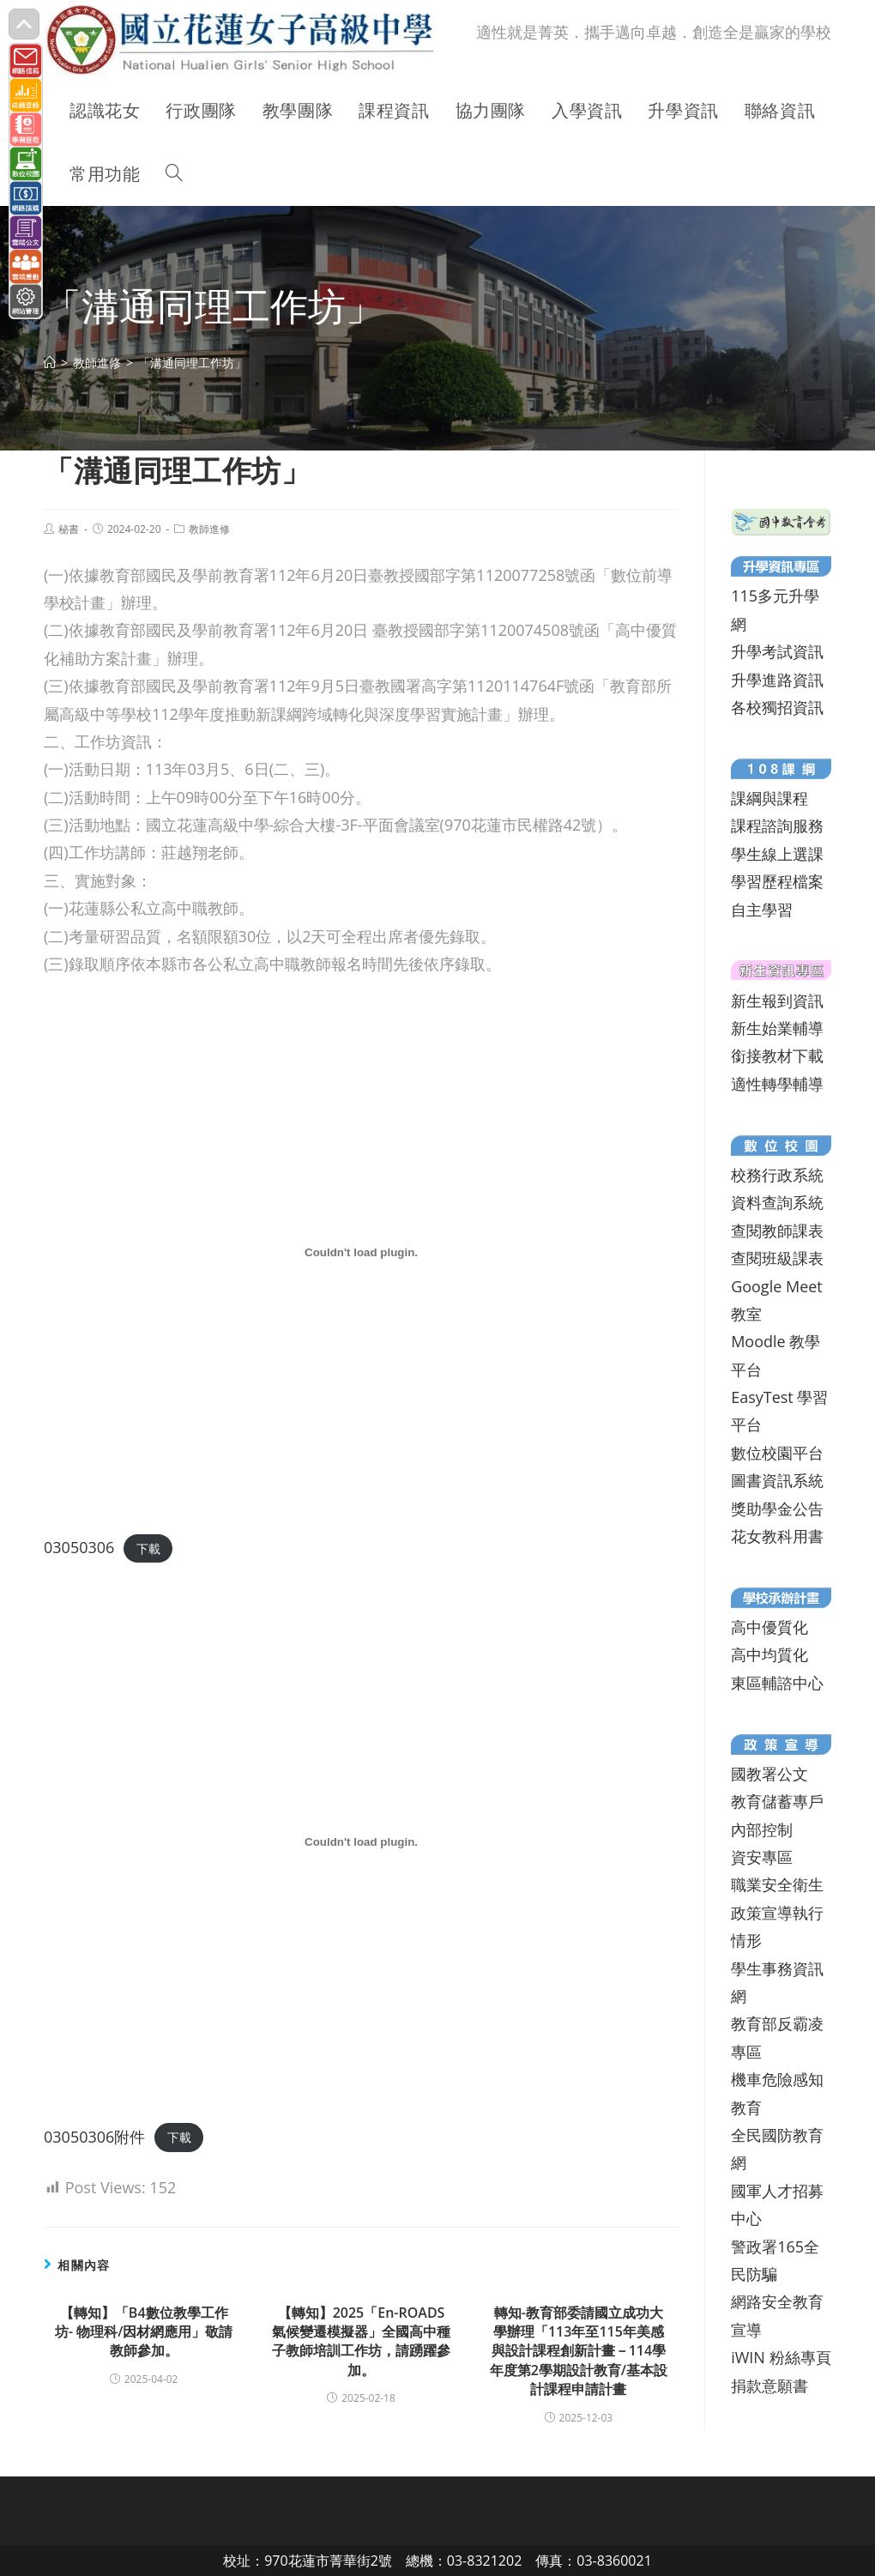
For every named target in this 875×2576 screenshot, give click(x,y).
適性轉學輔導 (777, 1083)
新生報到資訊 (777, 1000)
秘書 (68, 529)
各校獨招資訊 (777, 707)
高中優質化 (769, 1627)
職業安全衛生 (777, 1884)
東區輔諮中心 (777, 1682)
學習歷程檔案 (777, 881)
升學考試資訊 (777, 651)
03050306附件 (94, 2136)
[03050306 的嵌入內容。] (361, 1252)
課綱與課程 (769, 798)
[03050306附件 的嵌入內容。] (361, 1841)
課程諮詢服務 (777, 825)
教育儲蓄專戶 (777, 1801)
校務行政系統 (777, 1174)
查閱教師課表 (777, 1230)
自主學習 (762, 909)
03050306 (79, 1547)
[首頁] (50, 362)
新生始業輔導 (777, 1028)
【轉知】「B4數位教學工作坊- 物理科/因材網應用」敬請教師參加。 (144, 2332)
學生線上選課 (777, 854)
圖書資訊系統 (777, 1480)
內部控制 (762, 1829)
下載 (148, 1548)
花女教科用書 (777, 1536)
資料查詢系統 (777, 1202)
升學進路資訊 (777, 679)
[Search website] (174, 174)
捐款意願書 (769, 2385)
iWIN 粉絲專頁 (780, 2357)
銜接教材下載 (777, 1055)
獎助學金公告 (777, 1508)
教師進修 (209, 529)
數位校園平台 (777, 1452)
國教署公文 (769, 1773)
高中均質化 (769, 1654)
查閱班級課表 (777, 1258)
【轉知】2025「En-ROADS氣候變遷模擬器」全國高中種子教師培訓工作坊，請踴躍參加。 (361, 2341)
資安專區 (762, 1857)
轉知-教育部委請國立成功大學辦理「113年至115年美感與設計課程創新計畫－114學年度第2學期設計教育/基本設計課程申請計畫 (578, 2351)
